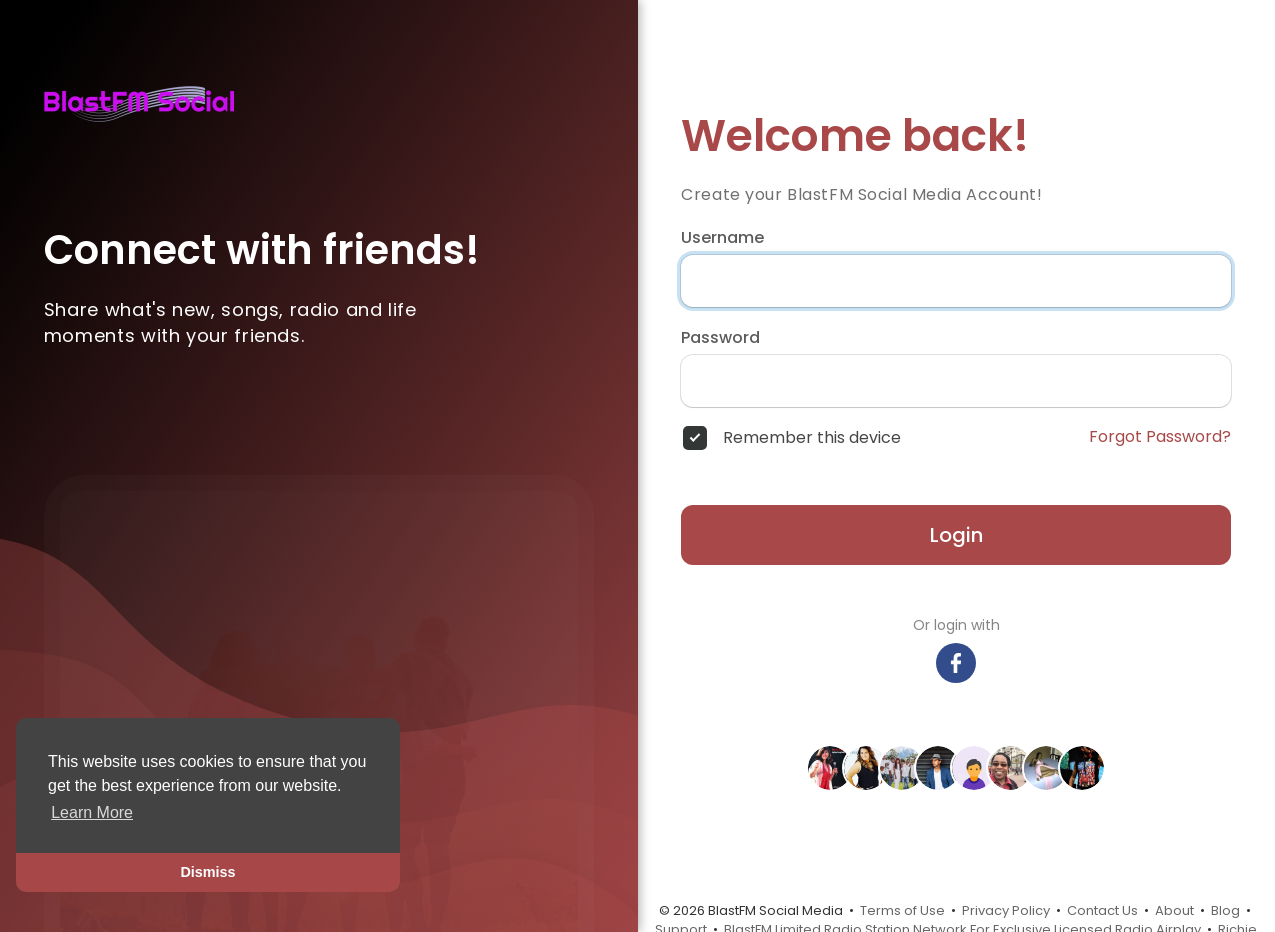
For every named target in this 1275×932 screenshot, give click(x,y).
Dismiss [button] (207, 872)
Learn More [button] (92, 812)
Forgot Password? (1160, 437)
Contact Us (1102, 910)
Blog (1225, 910)
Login (956, 535)
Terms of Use (902, 910)
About (1174, 910)
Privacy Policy (1006, 910)
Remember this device (812, 438)
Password (720, 338)
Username (722, 238)
